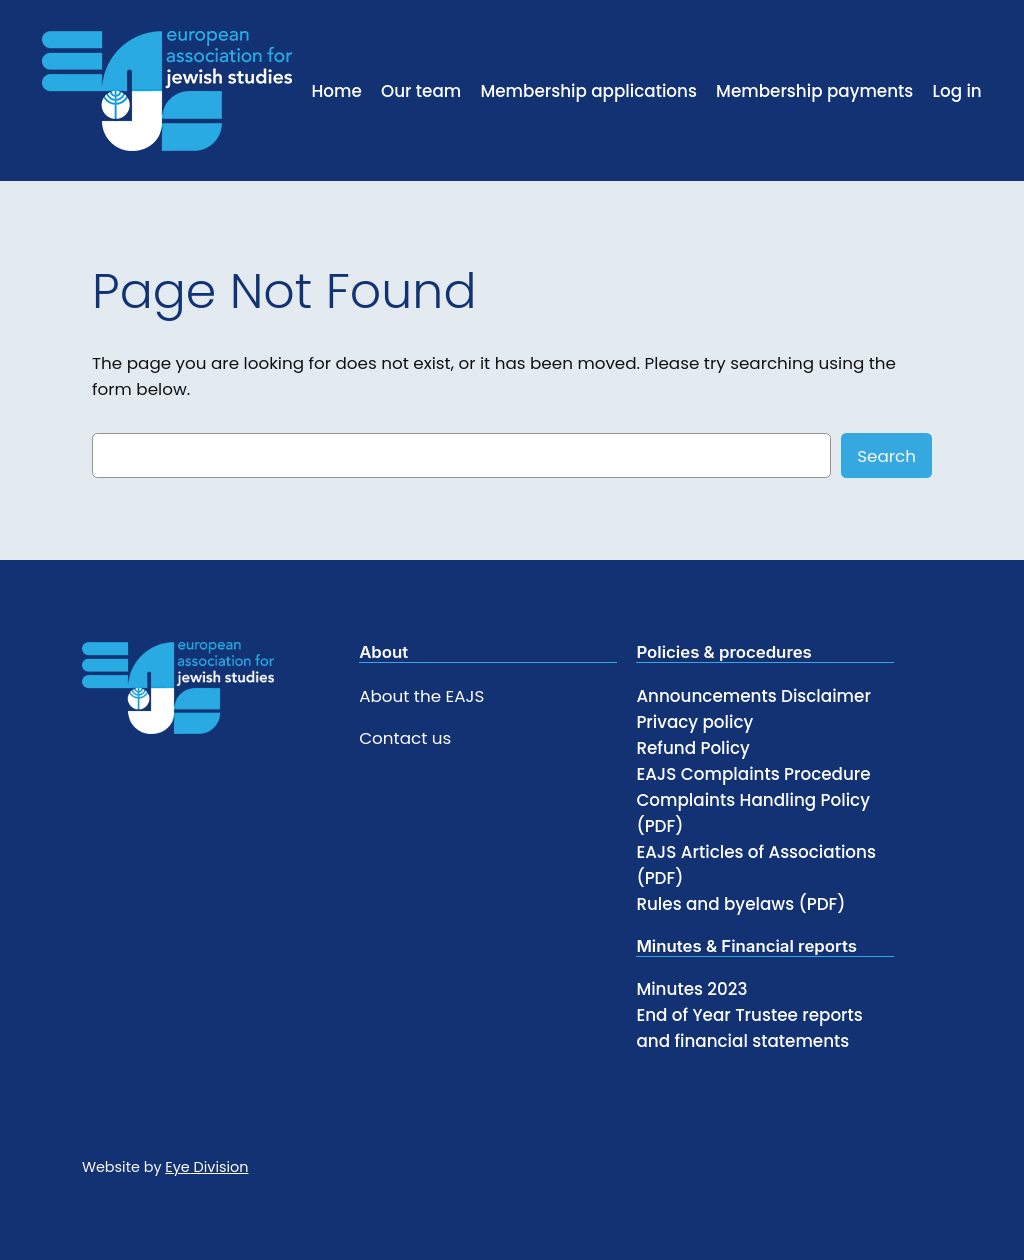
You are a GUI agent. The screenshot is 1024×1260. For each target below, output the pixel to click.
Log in (956, 91)
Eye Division (206, 1167)
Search (886, 456)
